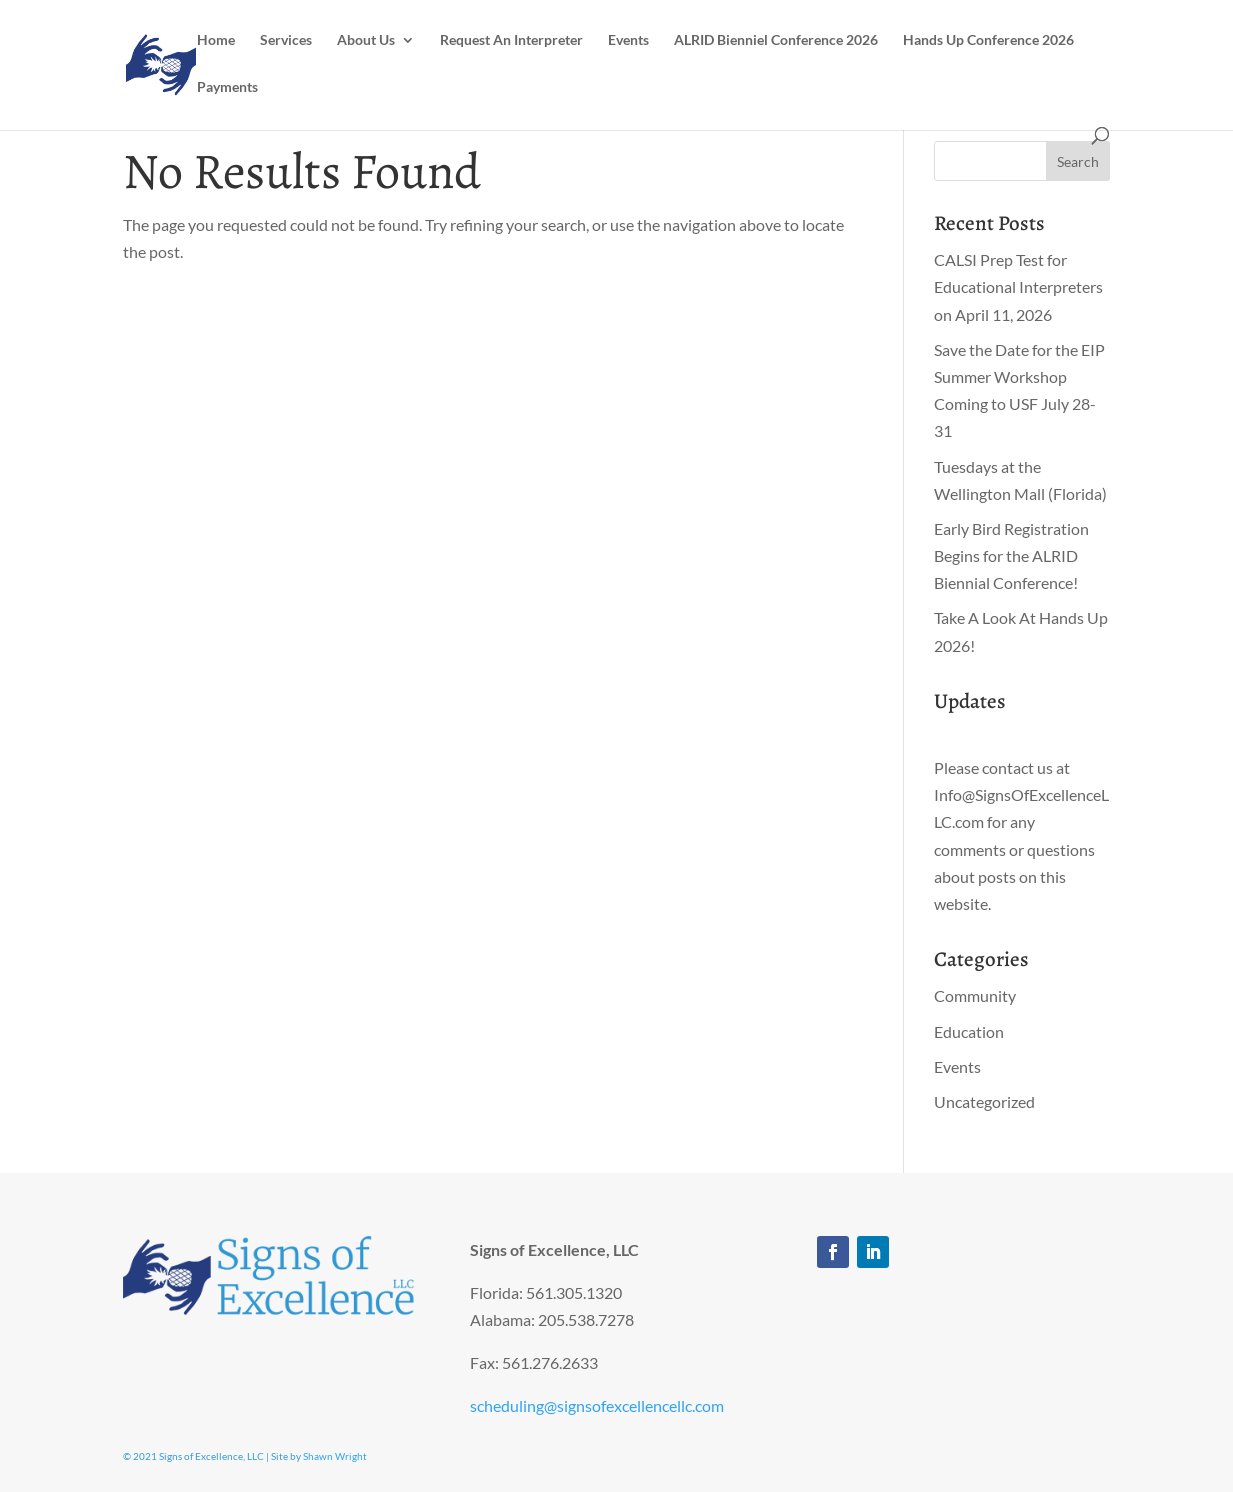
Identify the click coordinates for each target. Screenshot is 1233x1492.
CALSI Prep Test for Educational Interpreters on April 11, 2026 (1018, 286)
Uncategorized (984, 1101)
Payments (227, 87)
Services (286, 40)
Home (216, 40)
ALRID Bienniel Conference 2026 (776, 40)
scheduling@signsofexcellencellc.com (597, 1405)
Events (628, 40)
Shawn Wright (335, 1456)
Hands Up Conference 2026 (988, 40)
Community (975, 995)
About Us (366, 40)
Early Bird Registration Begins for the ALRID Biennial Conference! (1011, 555)
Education (969, 1031)
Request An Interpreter (511, 40)
